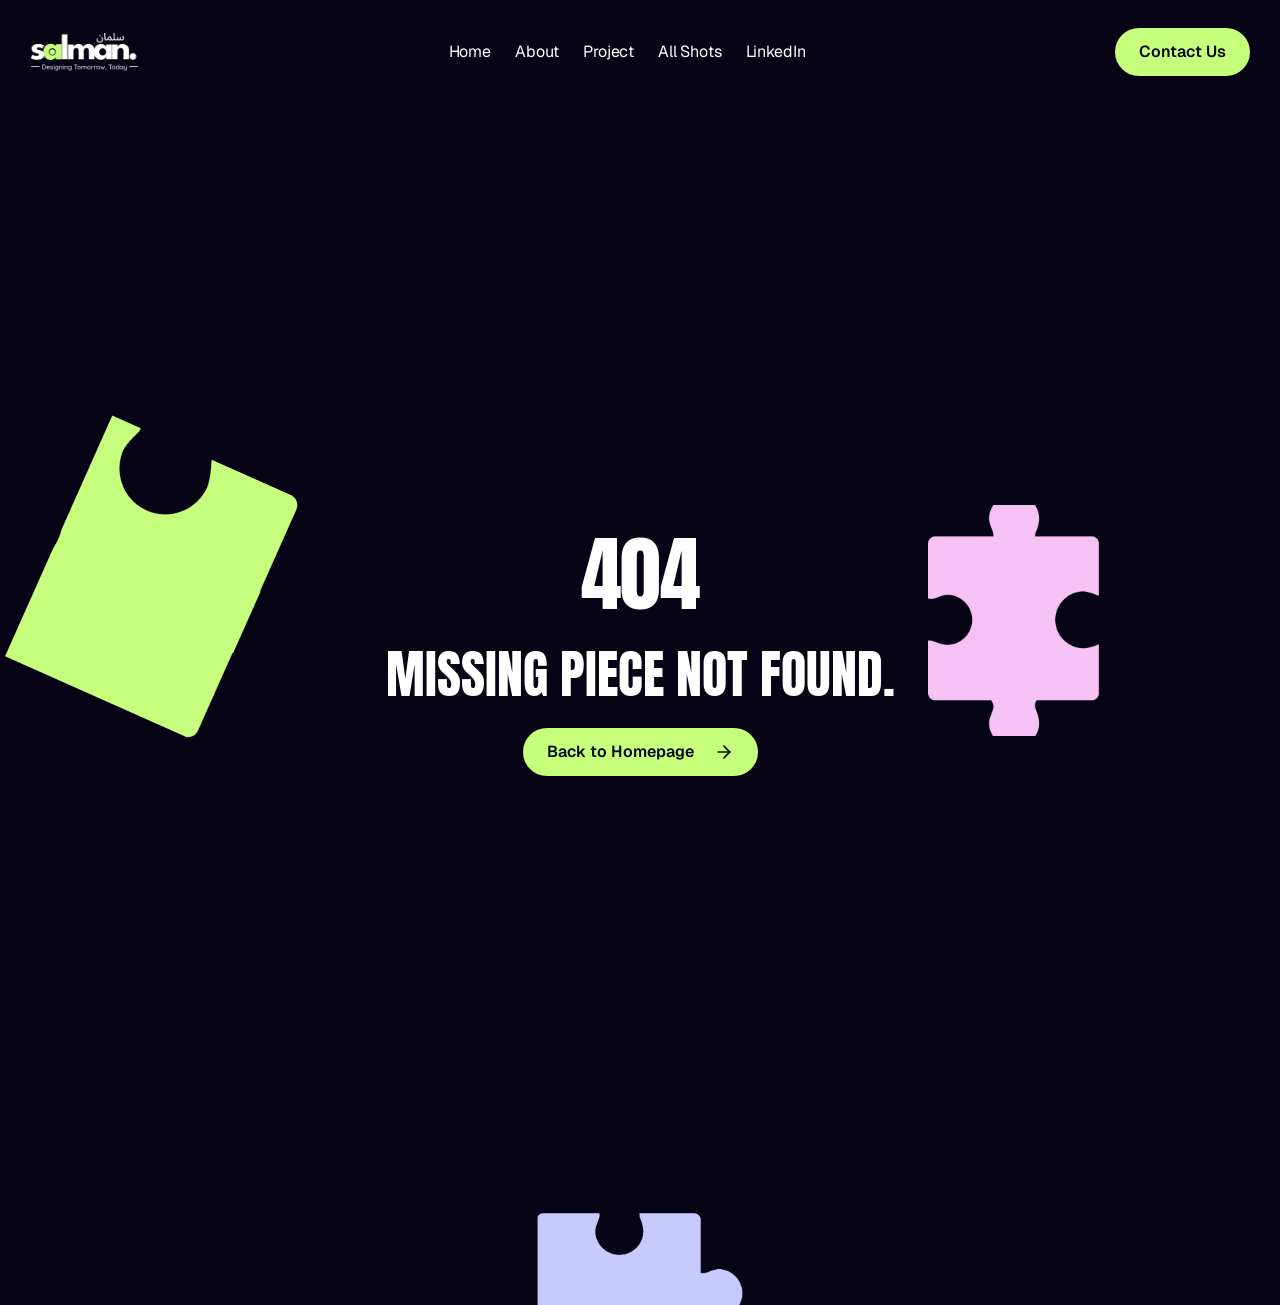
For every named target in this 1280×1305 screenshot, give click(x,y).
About (537, 51)
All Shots (690, 51)
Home (470, 51)
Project (608, 51)
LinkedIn (776, 51)
